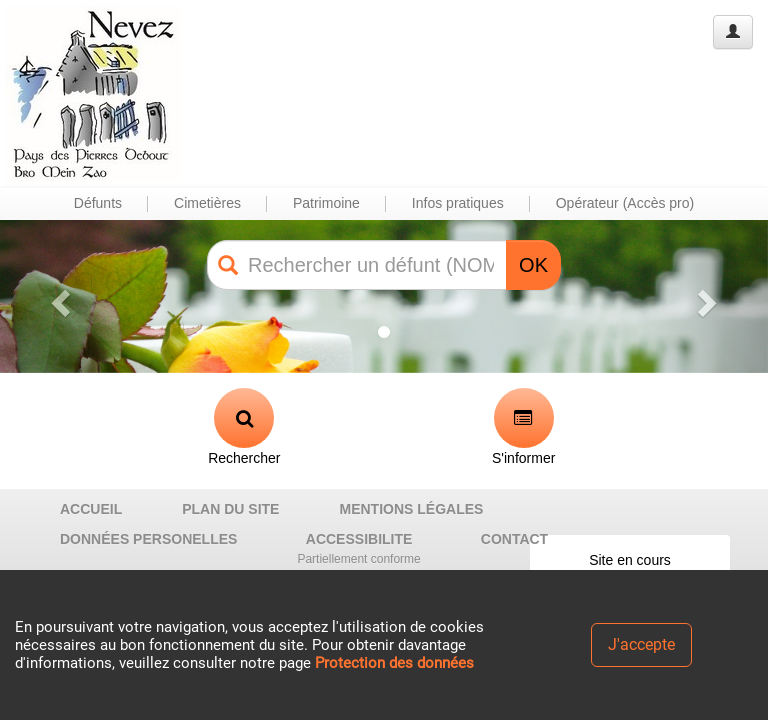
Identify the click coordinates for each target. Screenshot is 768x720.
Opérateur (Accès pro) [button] (625, 203)
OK (533, 265)
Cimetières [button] (207, 203)
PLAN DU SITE (230, 509)
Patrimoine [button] (326, 203)
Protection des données (394, 663)
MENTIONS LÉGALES (411, 509)
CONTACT (514, 539)
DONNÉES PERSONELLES (148, 539)
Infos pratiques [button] (458, 203)
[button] (57, 296)
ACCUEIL (91, 509)
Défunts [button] (98, 203)
